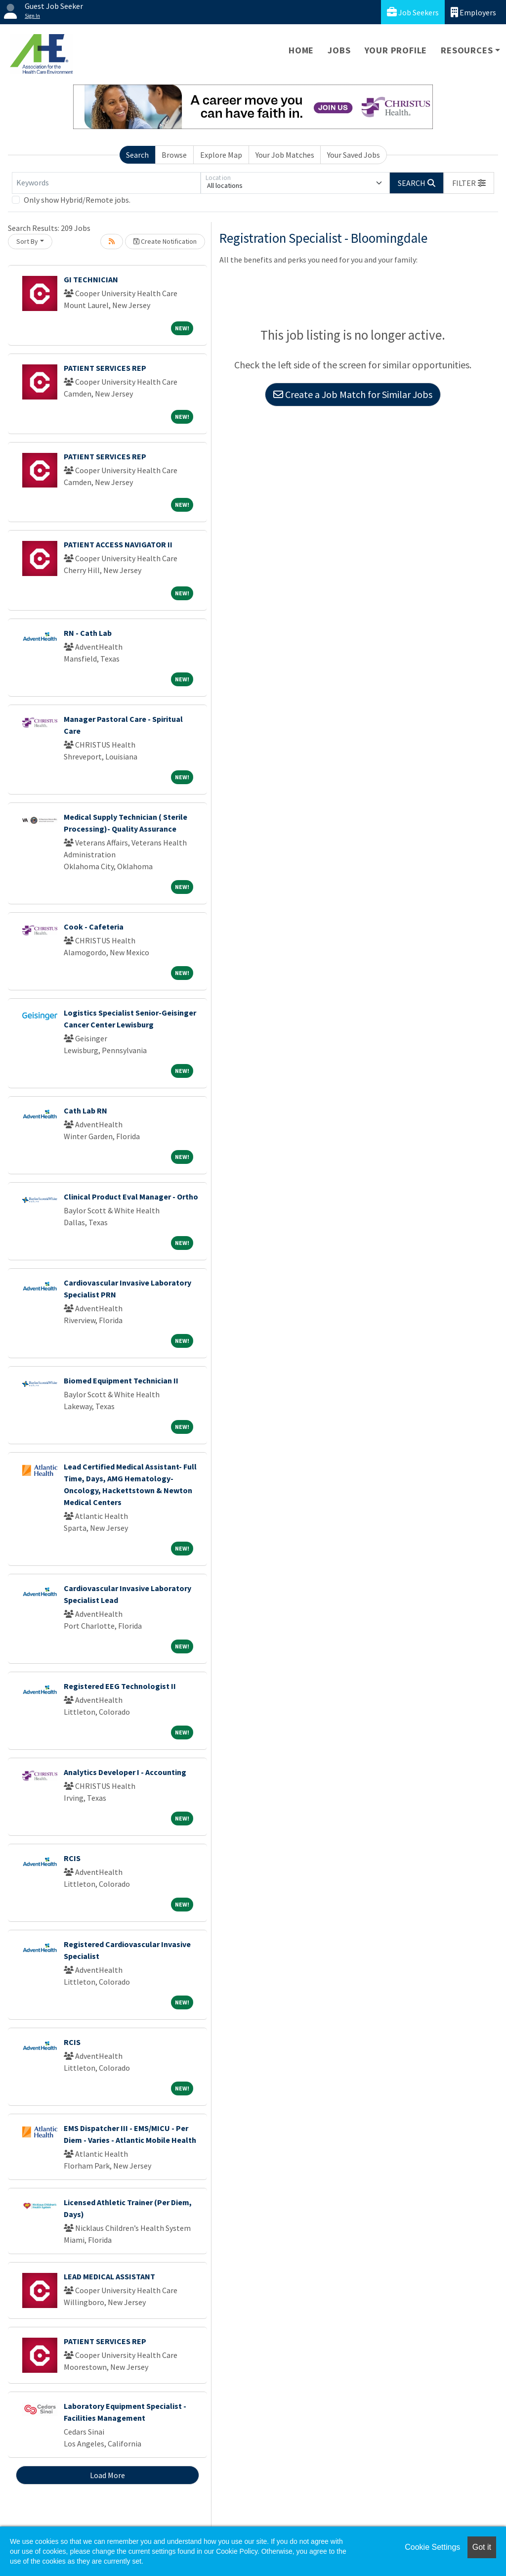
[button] (469, 183)
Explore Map (221, 155)
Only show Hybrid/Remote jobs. (77, 200)
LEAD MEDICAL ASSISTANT (109, 2276)
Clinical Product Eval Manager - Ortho (131, 1196)
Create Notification (165, 241)
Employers (473, 12)
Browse (174, 155)
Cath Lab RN (85, 1110)
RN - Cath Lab (88, 633)
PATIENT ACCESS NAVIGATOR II (118, 544)
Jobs (339, 50)
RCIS (72, 1858)
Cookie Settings (432, 2547)
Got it (481, 2547)
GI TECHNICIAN (91, 279)
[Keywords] (106, 183)
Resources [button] (467, 50)
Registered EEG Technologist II (120, 1686)
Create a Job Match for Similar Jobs (352, 394)
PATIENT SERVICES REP (105, 368)
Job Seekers (413, 12)
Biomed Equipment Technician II (121, 1380)
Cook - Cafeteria (94, 927)
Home (301, 50)
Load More (107, 2475)
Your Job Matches (284, 155)
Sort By (27, 241)
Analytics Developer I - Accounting (125, 1772)
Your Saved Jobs (353, 155)
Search (137, 155)
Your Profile (396, 50)
